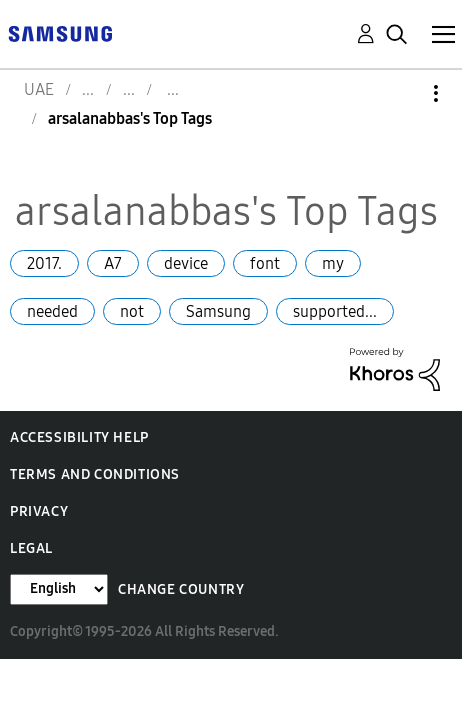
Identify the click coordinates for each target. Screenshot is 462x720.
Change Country (181, 589)
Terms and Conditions (95, 474)
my (333, 263)
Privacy (39, 511)
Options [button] (402, 93)
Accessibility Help (79, 437)
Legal (31, 548)
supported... (335, 311)
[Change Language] (59, 589)
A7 (113, 263)
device (186, 263)
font (265, 263)
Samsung (218, 311)
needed (52, 311)
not (132, 311)
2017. (44, 263)
